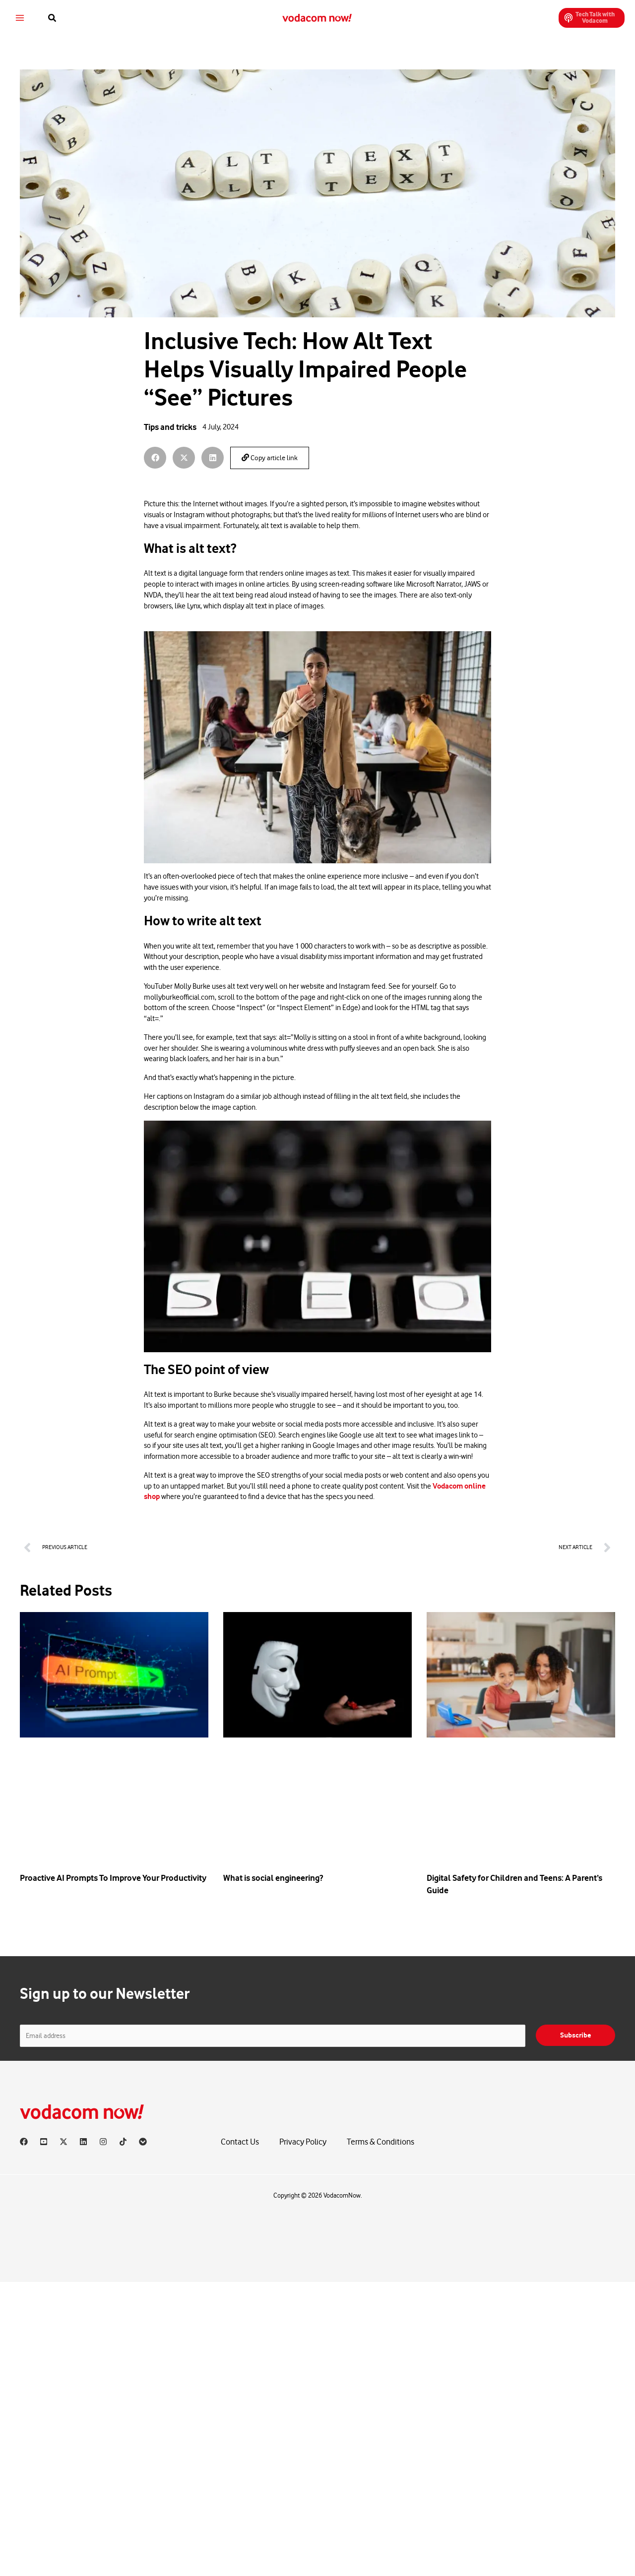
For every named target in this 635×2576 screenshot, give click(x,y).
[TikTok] (123, 2142)
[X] (63, 2142)
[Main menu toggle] (26, 11)
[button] (59, 11)
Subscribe (575, 2035)
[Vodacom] (143, 2142)
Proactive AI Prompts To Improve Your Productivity (113, 1878)
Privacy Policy (302, 2142)
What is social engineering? (273, 1878)
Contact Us (240, 2142)
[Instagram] (103, 2142)
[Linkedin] (83, 2142)
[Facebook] (24, 2142)
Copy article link (270, 458)
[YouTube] (44, 2142)
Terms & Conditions (380, 2142)
